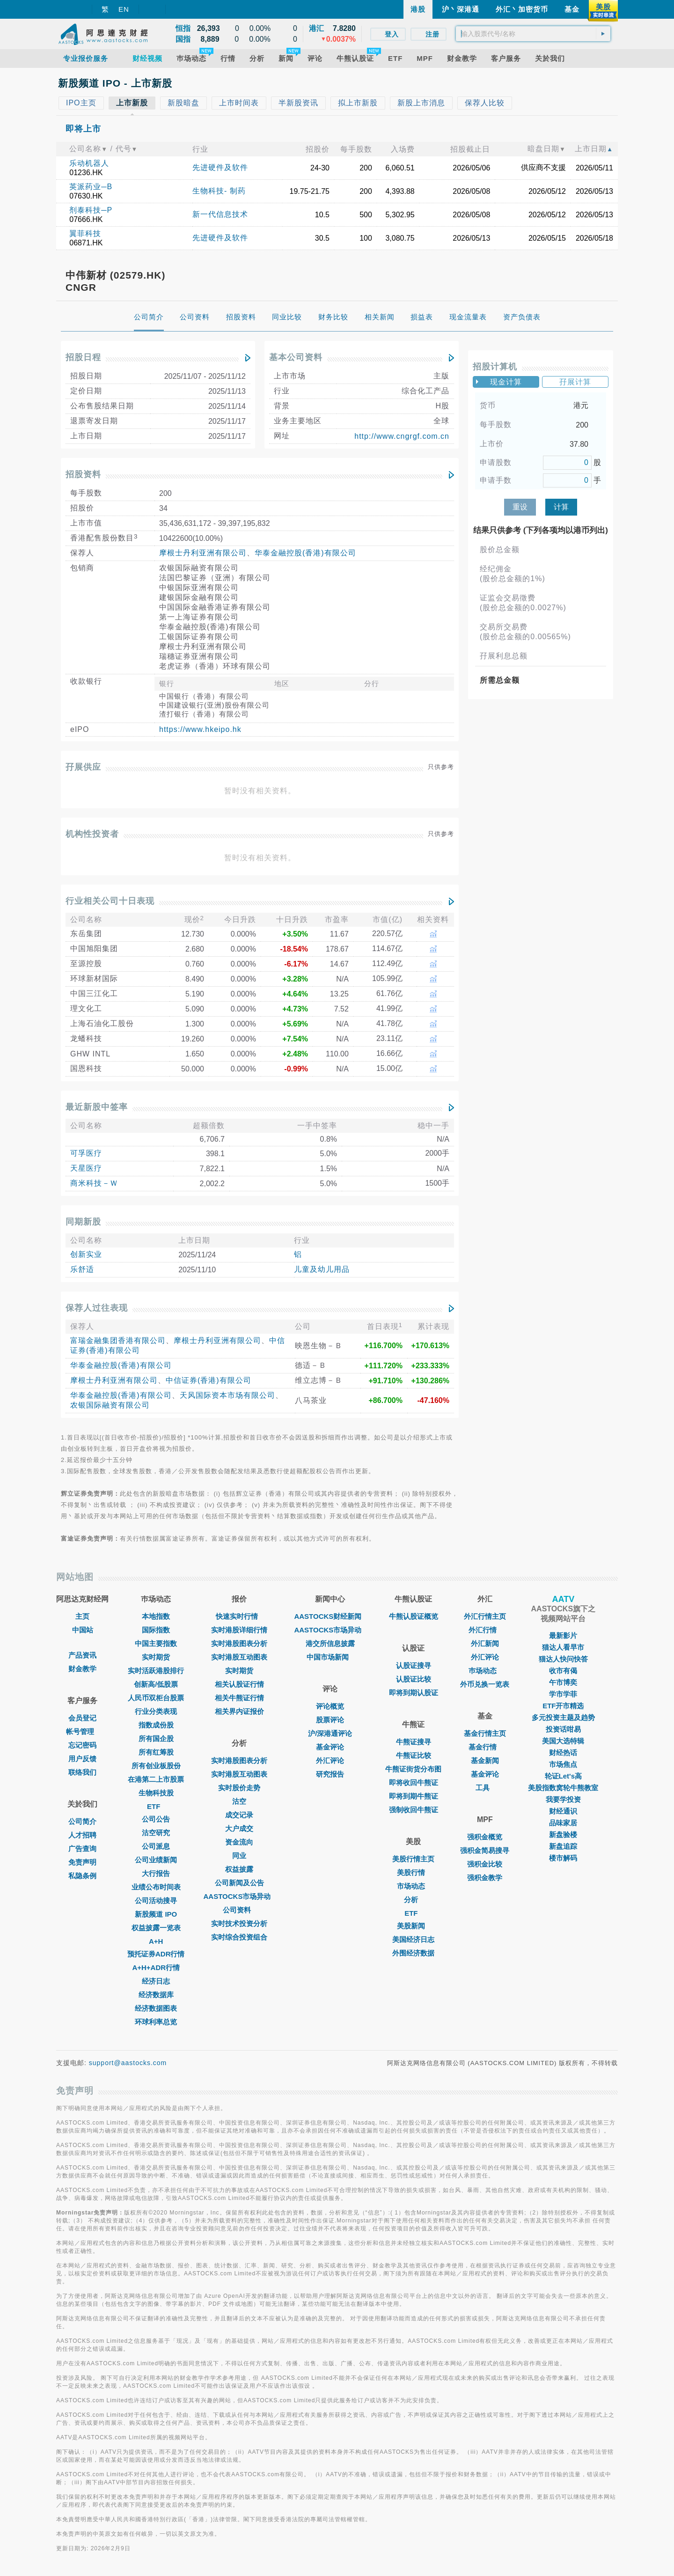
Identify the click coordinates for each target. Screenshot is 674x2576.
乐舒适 (82, 1269)
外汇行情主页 (485, 1616)
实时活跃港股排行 (156, 1671)
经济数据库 (156, 1995)
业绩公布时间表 (156, 1887)
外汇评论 (330, 1760)
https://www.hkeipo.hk (200, 729)
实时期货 (156, 1657)
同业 (239, 1856)
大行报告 (156, 1873)
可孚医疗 (86, 1153)
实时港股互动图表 (239, 1657)
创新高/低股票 (156, 1684)
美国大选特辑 (563, 1741)
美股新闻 (413, 1926)
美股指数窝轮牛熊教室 (563, 1788)
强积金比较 (484, 1864)
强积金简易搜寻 (484, 1850)
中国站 (82, 1630)
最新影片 (563, 1635)
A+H (156, 1941)
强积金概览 (484, 1837)
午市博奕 (563, 1682)
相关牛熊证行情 (239, 1698)
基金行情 (485, 1747)
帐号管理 (82, 1731)
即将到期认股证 (413, 1693)
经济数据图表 (156, 2008)
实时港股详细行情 (239, 1630)
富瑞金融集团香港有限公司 (118, 1340)
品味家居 (563, 1823)
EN (123, 9)
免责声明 (82, 1862)
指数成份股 (156, 1725)
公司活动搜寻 (156, 1900)
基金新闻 (485, 1760)
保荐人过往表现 (97, 1308)
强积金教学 (484, 1878)
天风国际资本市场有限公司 (227, 1395)
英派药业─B (90, 187)
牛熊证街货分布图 (413, 1769)
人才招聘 (82, 1835)
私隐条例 (82, 1876)
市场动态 (413, 1886)
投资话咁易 (563, 1729)
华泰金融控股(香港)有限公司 (305, 553)
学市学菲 (563, 1694)
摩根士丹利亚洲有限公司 (203, 553)
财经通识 (563, 1811)
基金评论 (330, 1747)
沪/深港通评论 (330, 1733)
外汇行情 (485, 1630)
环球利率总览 (156, 2022)
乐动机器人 (89, 163)
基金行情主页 (485, 1733)
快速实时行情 (239, 1616)
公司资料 (239, 1910)
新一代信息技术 (220, 214)
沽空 (239, 1801)
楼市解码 (563, 1858)
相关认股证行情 (239, 1684)
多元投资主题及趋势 (563, 1717)
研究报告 (330, 1774)
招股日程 (83, 357)
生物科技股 (156, 1793)
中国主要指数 (156, 1643)
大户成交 (239, 1828)
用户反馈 (82, 1759)
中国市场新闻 (330, 1657)
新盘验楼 (563, 1834)
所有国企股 (156, 1738)
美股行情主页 (413, 1859)
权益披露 (239, 1869)
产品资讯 (82, 1655)
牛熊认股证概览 (413, 1616)
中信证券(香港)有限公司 (208, 1380)
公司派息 (156, 1846)
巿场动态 (485, 1671)
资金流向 (239, 1842)
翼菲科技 (85, 233)
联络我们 (82, 1772)
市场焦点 (563, 1764)
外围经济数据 (413, 1953)
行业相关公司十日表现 (110, 901)
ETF (156, 1806)
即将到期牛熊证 (413, 1796)
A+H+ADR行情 (156, 1967)
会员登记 (82, 1718)
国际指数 (156, 1630)
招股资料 (83, 474)
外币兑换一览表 (484, 1684)
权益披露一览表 (156, 1928)
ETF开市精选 (563, 1706)
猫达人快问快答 (563, 1659)
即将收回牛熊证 (413, 1782)
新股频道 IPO (156, 1914)
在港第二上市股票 (156, 1779)
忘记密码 (82, 1745)
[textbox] (533, 33)
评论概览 (330, 1706)
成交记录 (239, 1815)
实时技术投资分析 (239, 1923)
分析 (413, 1900)
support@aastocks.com (128, 2063)
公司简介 (82, 1821)
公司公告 (156, 1819)
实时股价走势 (239, 1788)
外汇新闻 (485, 1643)
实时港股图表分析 (239, 1643)
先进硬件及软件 (220, 167)
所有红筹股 (156, 1752)
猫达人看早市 (563, 1647)
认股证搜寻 (413, 1665)
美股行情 (413, 1872)
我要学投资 (563, 1799)
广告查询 (82, 1849)
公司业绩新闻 (156, 1860)
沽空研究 (156, 1833)
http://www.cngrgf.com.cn (401, 436)
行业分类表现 (156, 1711)
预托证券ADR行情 (156, 1954)
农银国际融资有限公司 (110, 1405)
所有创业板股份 (156, 1766)
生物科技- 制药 (219, 191)
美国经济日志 (413, 1939)
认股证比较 (413, 1679)
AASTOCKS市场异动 (240, 1896)
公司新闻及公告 (239, 1883)
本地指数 (156, 1616)
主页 (82, 1616)
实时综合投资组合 (239, 1937)
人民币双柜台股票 (156, 1698)
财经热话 (563, 1753)
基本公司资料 (295, 357)
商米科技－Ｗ (94, 1183)
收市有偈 (563, 1671)
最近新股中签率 (97, 1107)
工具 (485, 1788)
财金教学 (82, 1669)
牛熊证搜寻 (413, 1742)
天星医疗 (86, 1168)
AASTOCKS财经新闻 (330, 1616)
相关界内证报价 (239, 1711)
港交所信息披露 (330, 1643)
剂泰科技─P (90, 210)
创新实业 (86, 1254)
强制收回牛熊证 (413, 1810)
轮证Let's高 (563, 1776)
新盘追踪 (563, 1846)
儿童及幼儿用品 (322, 1269)
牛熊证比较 (413, 1755)
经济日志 (156, 1981)
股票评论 (330, 1720)
